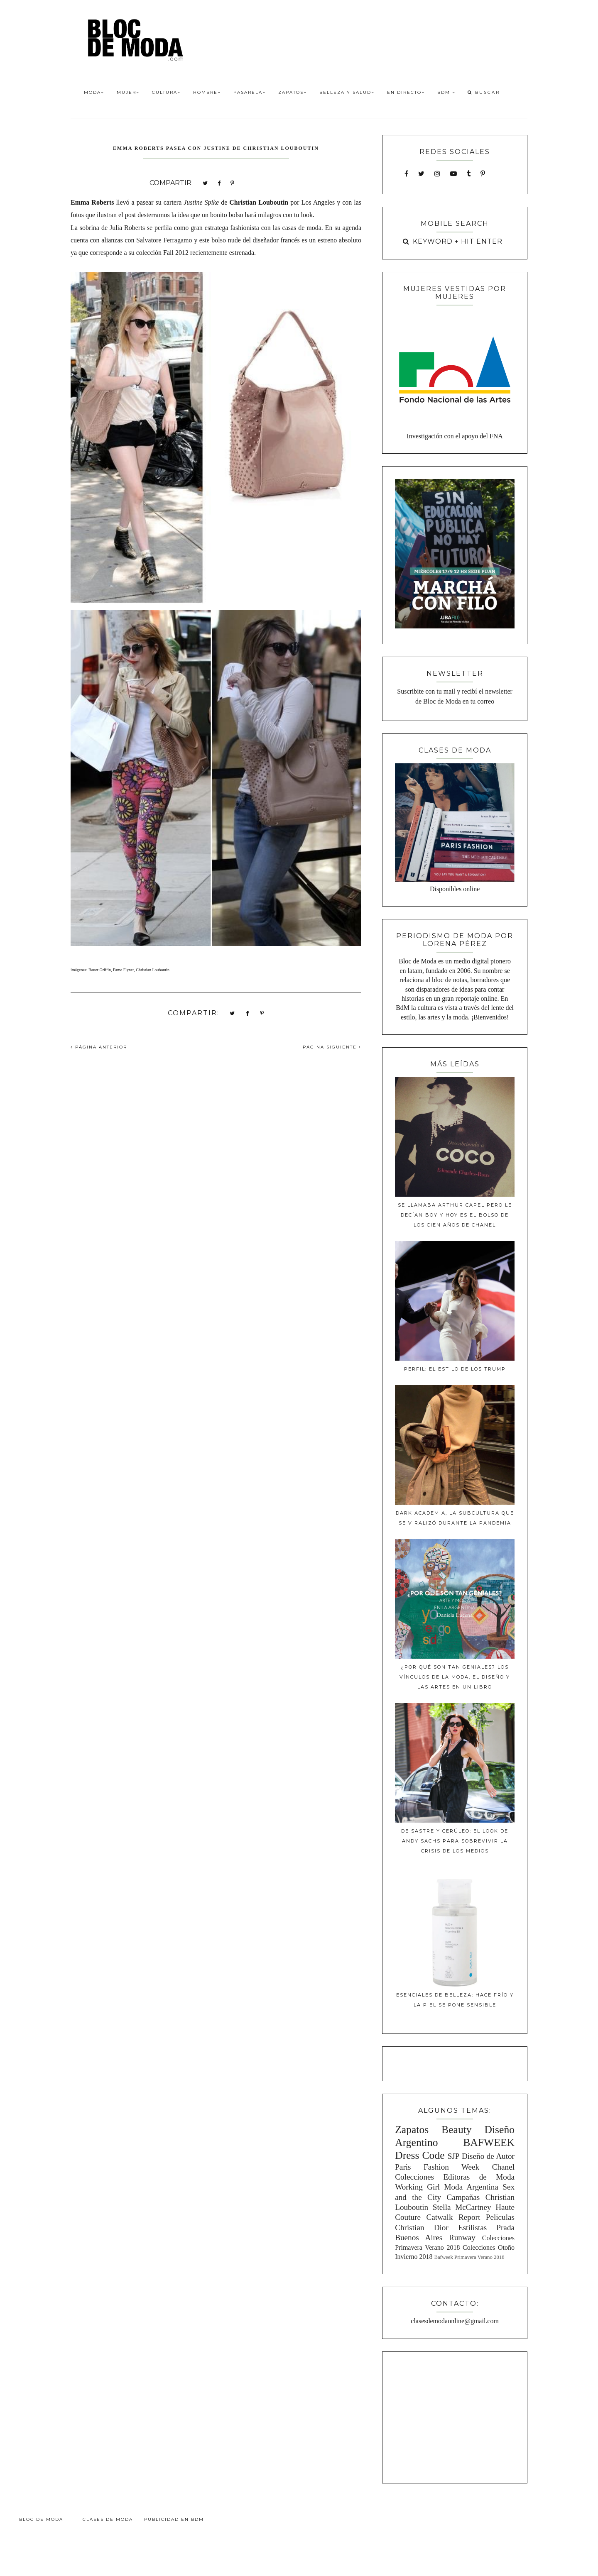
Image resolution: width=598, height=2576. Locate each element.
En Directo (406, 92)
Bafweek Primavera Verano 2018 (469, 2257)
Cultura (166, 92)
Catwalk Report (453, 2217)
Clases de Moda (108, 2519)
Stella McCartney (462, 2207)
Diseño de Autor (488, 2156)
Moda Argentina (471, 2187)
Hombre (207, 92)
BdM (446, 92)
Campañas (463, 2197)
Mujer (128, 92)
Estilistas (472, 2227)
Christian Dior (421, 2227)
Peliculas (500, 2217)
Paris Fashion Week (437, 2167)
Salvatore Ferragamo (164, 240)
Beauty (456, 2130)
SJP (454, 2156)
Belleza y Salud (347, 92)
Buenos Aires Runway (435, 2237)
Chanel (503, 2167)
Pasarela (249, 92)
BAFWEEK (489, 2142)
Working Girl (417, 2187)
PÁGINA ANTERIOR (99, 1047)
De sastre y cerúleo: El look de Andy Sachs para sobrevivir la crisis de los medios (454, 1841)
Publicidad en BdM (174, 2519)
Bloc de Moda (41, 2519)
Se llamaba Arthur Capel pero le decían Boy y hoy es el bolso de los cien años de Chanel (455, 1215)
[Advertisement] (455, 2416)
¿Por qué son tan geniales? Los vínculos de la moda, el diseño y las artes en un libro (454, 1677)
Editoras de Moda (479, 2177)
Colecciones (414, 2177)
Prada (505, 2227)
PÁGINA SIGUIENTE (332, 1047)
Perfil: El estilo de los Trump (455, 1369)
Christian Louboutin (152, 970)
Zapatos (292, 92)
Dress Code (419, 2155)
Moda (94, 92)
